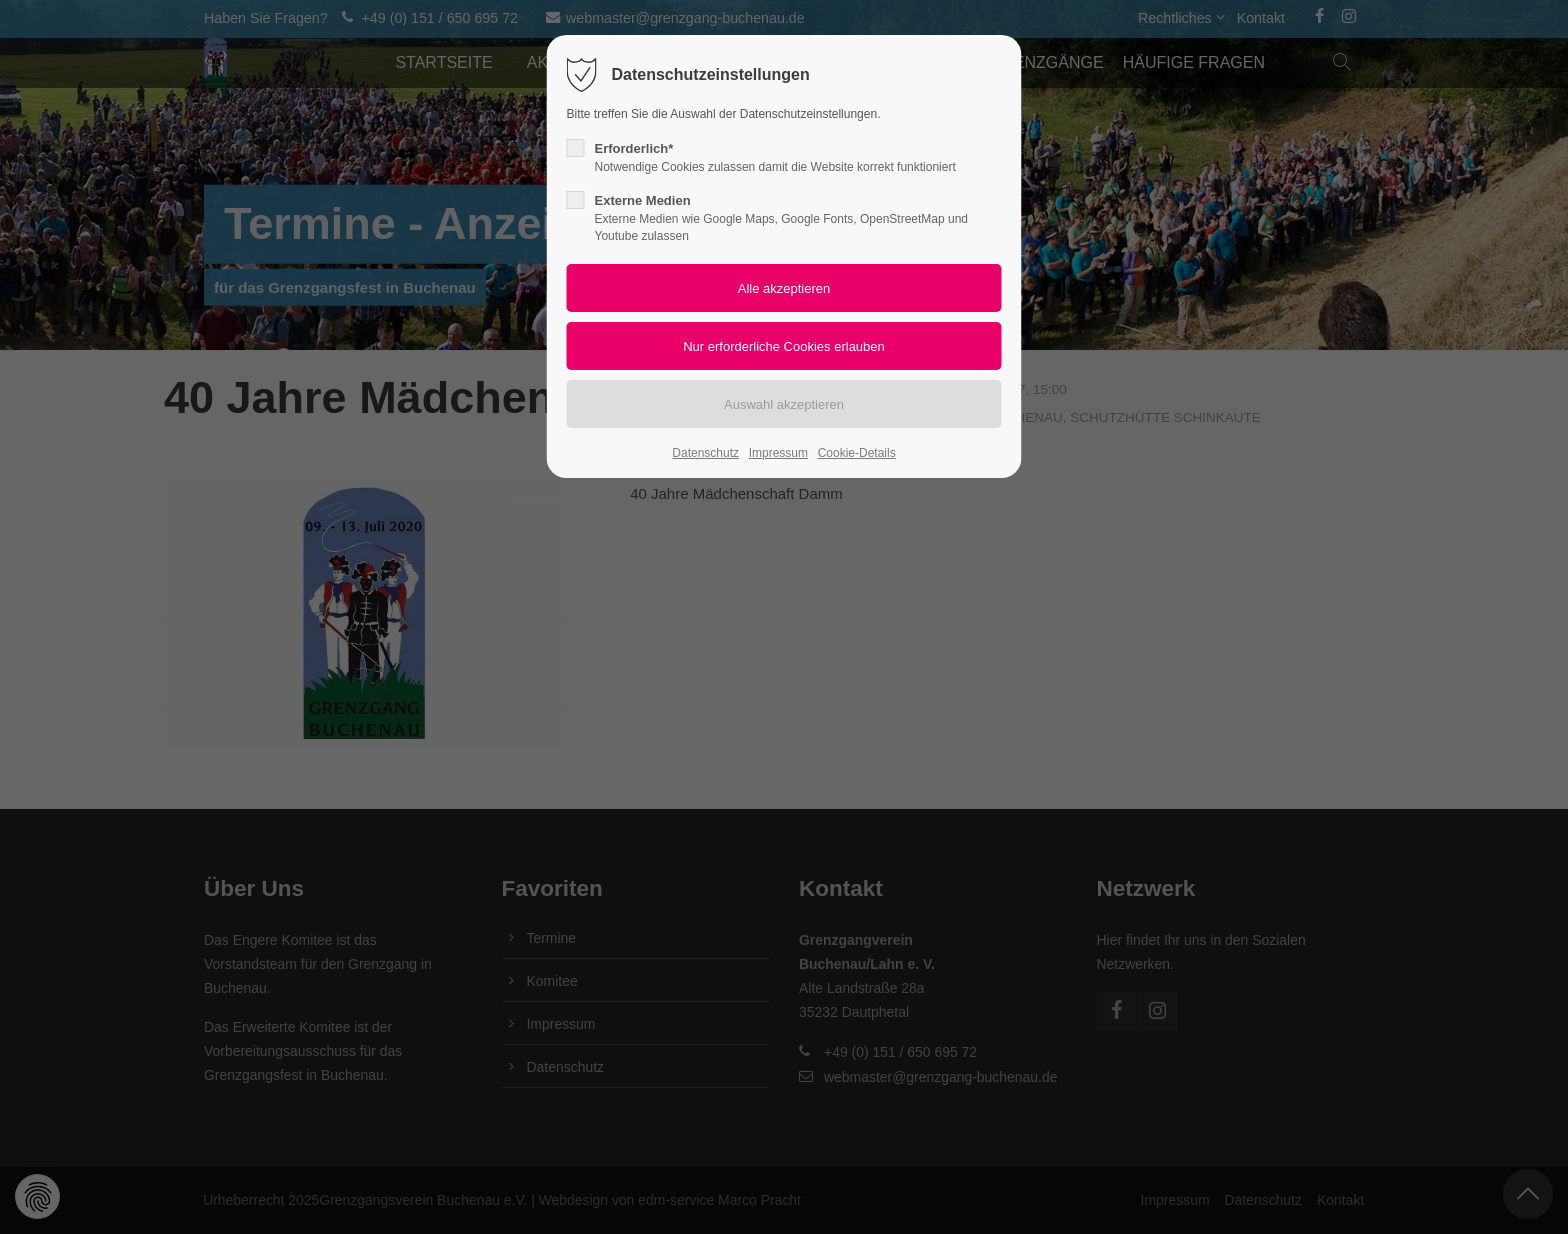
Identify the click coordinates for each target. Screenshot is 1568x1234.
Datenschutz (705, 453)
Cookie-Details (857, 453)
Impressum (778, 453)
